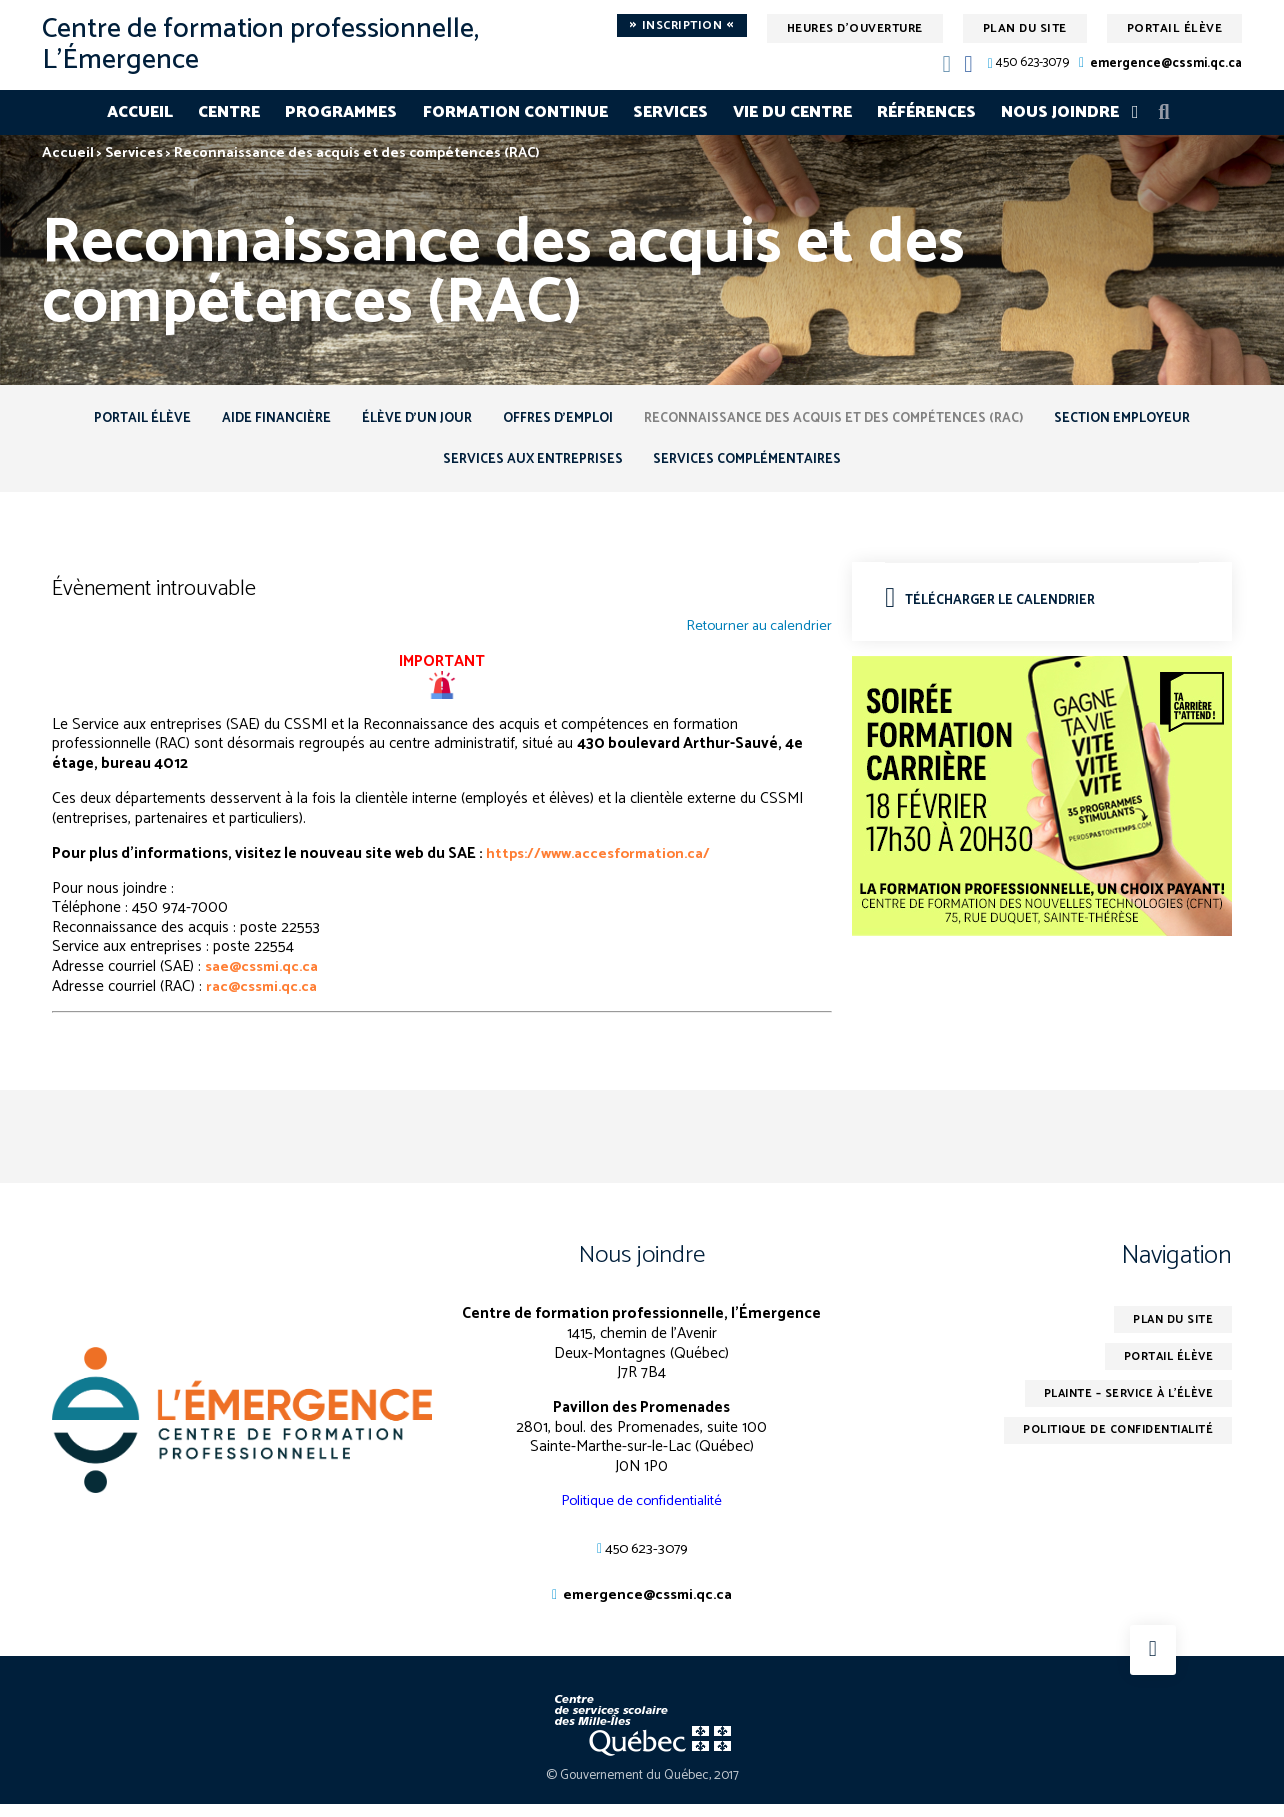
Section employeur (1147, 419)
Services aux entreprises (527, 464)
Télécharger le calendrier (995, 607)
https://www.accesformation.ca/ (603, 860)
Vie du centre (792, 112)
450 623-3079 (1032, 63)
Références (926, 112)
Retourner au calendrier (756, 635)
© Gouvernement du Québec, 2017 (642, 1788)
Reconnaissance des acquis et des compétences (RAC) (845, 419)
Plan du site (1025, 28)
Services (670, 112)
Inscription (682, 26)
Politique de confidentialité (641, 1510)
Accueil (140, 112)
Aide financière (259, 419)
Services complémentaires (753, 464)
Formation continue (515, 112)
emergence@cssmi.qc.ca (1166, 63)
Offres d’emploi (558, 419)
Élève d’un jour (407, 419)
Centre (229, 112)
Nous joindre (1060, 112)
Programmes (341, 112)
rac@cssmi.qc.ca (264, 993)
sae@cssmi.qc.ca (264, 974)
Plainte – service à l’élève (1121, 1406)
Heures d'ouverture (855, 28)
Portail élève (1175, 28)
